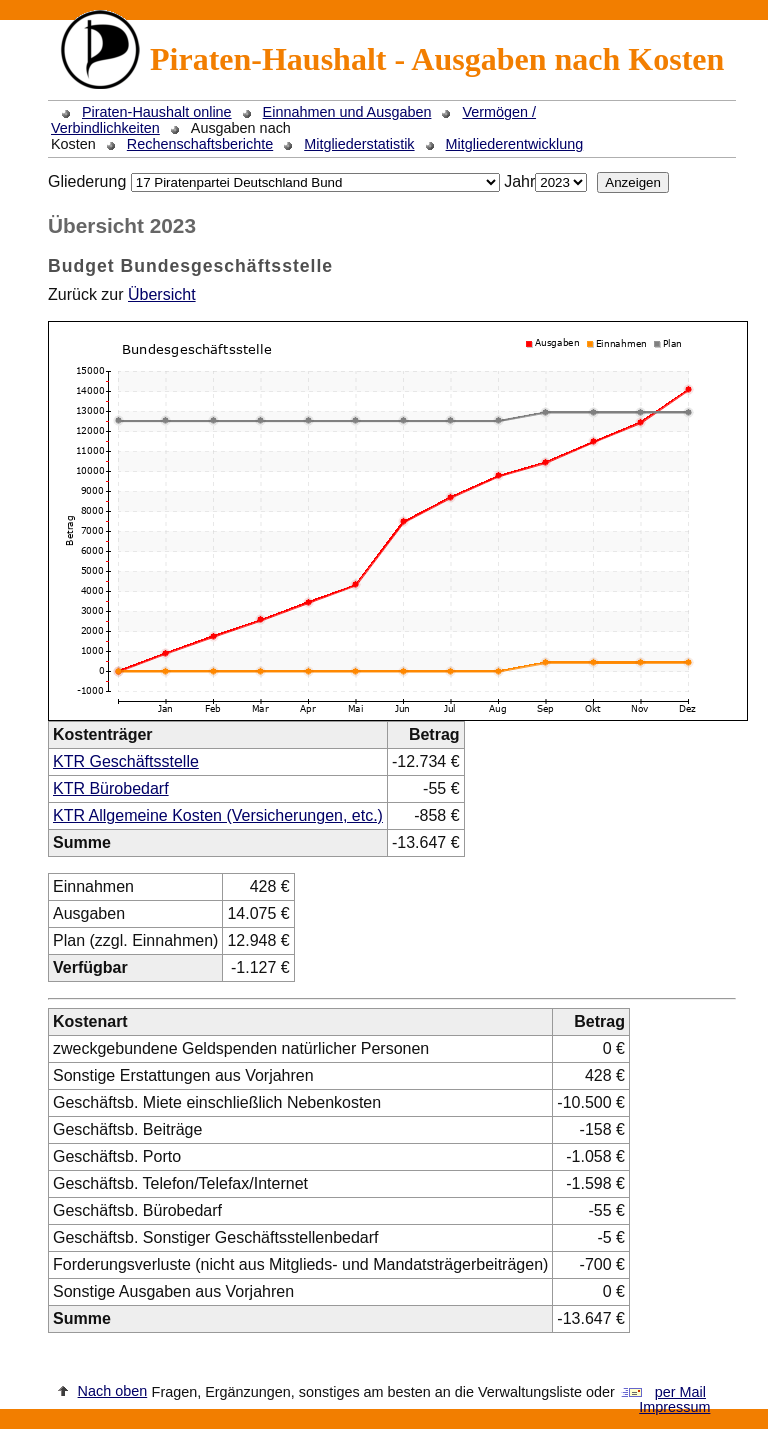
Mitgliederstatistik (359, 144)
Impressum (674, 1407)
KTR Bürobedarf (111, 788)
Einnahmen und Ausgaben (347, 112)
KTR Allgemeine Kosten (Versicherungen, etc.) (218, 815)
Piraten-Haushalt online (157, 112)
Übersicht (162, 294)
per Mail (680, 1392)
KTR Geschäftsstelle (126, 761)
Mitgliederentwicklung (515, 144)
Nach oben (113, 1391)
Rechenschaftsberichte (200, 144)
